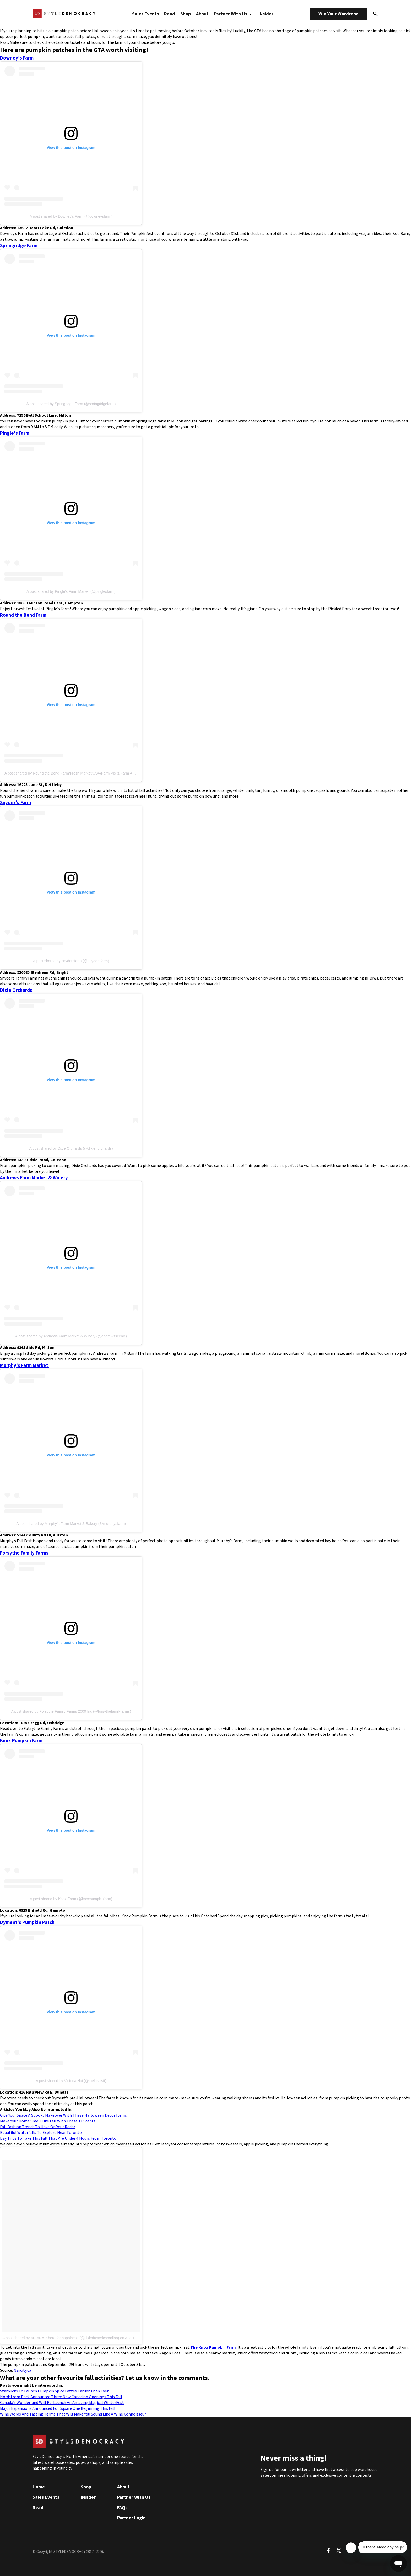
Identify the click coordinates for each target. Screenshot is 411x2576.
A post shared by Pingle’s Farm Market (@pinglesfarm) (71, 591)
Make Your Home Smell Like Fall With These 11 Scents (47, 2121)
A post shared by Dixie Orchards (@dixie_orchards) (71, 1148)
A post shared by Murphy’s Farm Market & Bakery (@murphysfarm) (71, 1523)
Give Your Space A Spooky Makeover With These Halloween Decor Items (63, 2115)
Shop (185, 14)
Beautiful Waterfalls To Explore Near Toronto (41, 2133)
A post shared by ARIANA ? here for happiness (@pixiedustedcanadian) (60, 2338)
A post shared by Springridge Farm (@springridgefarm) (71, 404)
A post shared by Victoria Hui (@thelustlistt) (71, 2081)
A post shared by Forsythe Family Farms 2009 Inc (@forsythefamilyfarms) (71, 1711)
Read (169, 14)
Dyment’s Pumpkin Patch (27, 1922)
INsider (265, 14)
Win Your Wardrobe (338, 14)
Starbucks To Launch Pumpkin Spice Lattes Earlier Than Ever (54, 2391)
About (202, 14)
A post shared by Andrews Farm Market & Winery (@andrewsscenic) (71, 1336)
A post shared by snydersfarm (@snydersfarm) (71, 961)
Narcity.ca (22, 2370)
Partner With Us (233, 14)
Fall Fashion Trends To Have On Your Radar (37, 2127)
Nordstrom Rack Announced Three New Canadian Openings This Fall (61, 2397)
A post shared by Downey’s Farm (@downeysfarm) (71, 216)
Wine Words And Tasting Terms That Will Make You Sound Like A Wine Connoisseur (73, 2414)
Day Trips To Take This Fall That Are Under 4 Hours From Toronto (58, 2138)
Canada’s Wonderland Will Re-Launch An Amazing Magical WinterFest (62, 2403)
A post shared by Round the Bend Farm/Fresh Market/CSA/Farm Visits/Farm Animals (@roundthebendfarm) (92, 773)
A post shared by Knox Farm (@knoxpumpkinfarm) (71, 1899)
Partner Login (131, 2518)
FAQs (122, 2507)
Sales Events (145, 14)
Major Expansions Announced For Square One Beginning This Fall (57, 2408)
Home (39, 2487)
